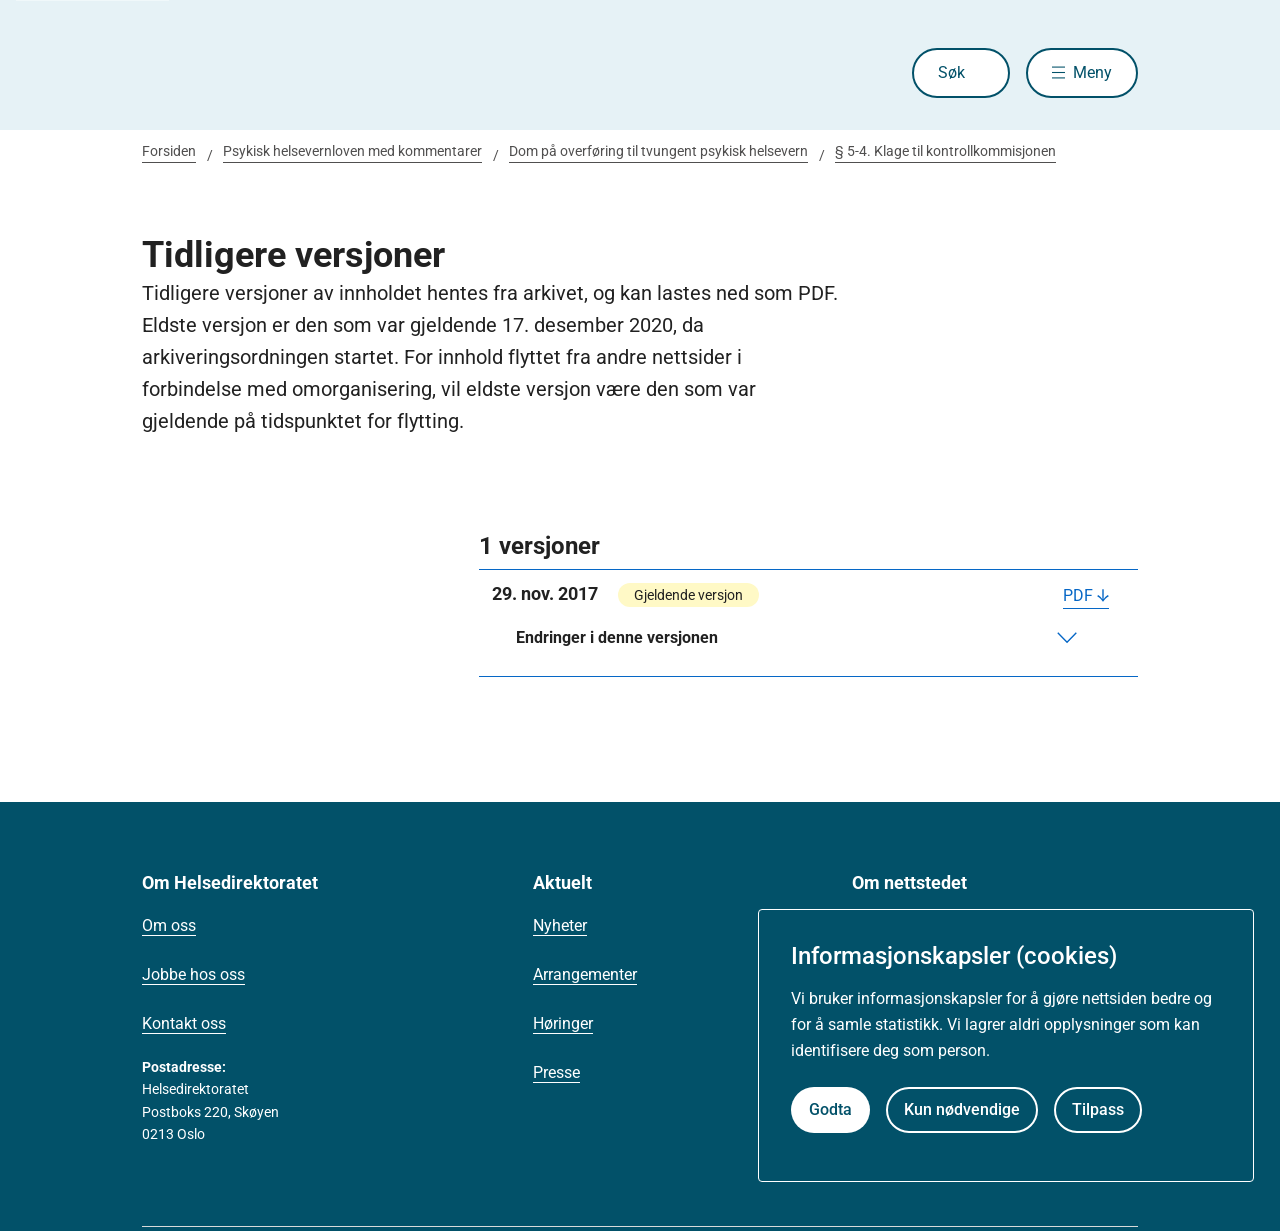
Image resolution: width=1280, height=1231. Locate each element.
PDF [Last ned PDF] (1078, 595)
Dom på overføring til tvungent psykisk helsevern (658, 151)
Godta (830, 1109)
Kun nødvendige (962, 1109)
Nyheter (560, 925)
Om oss (169, 925)
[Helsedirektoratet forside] (286, 73)
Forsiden (169, 151)
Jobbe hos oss (193, 974)
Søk (950, 72)
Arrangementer (585, 974)
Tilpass (1098, 1109)
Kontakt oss (184, 1023)
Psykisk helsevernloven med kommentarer (352, 151)
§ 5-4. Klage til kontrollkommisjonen (945, 151)
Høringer (563, 1023)
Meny (1092, 72)
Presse (556, 1072)
